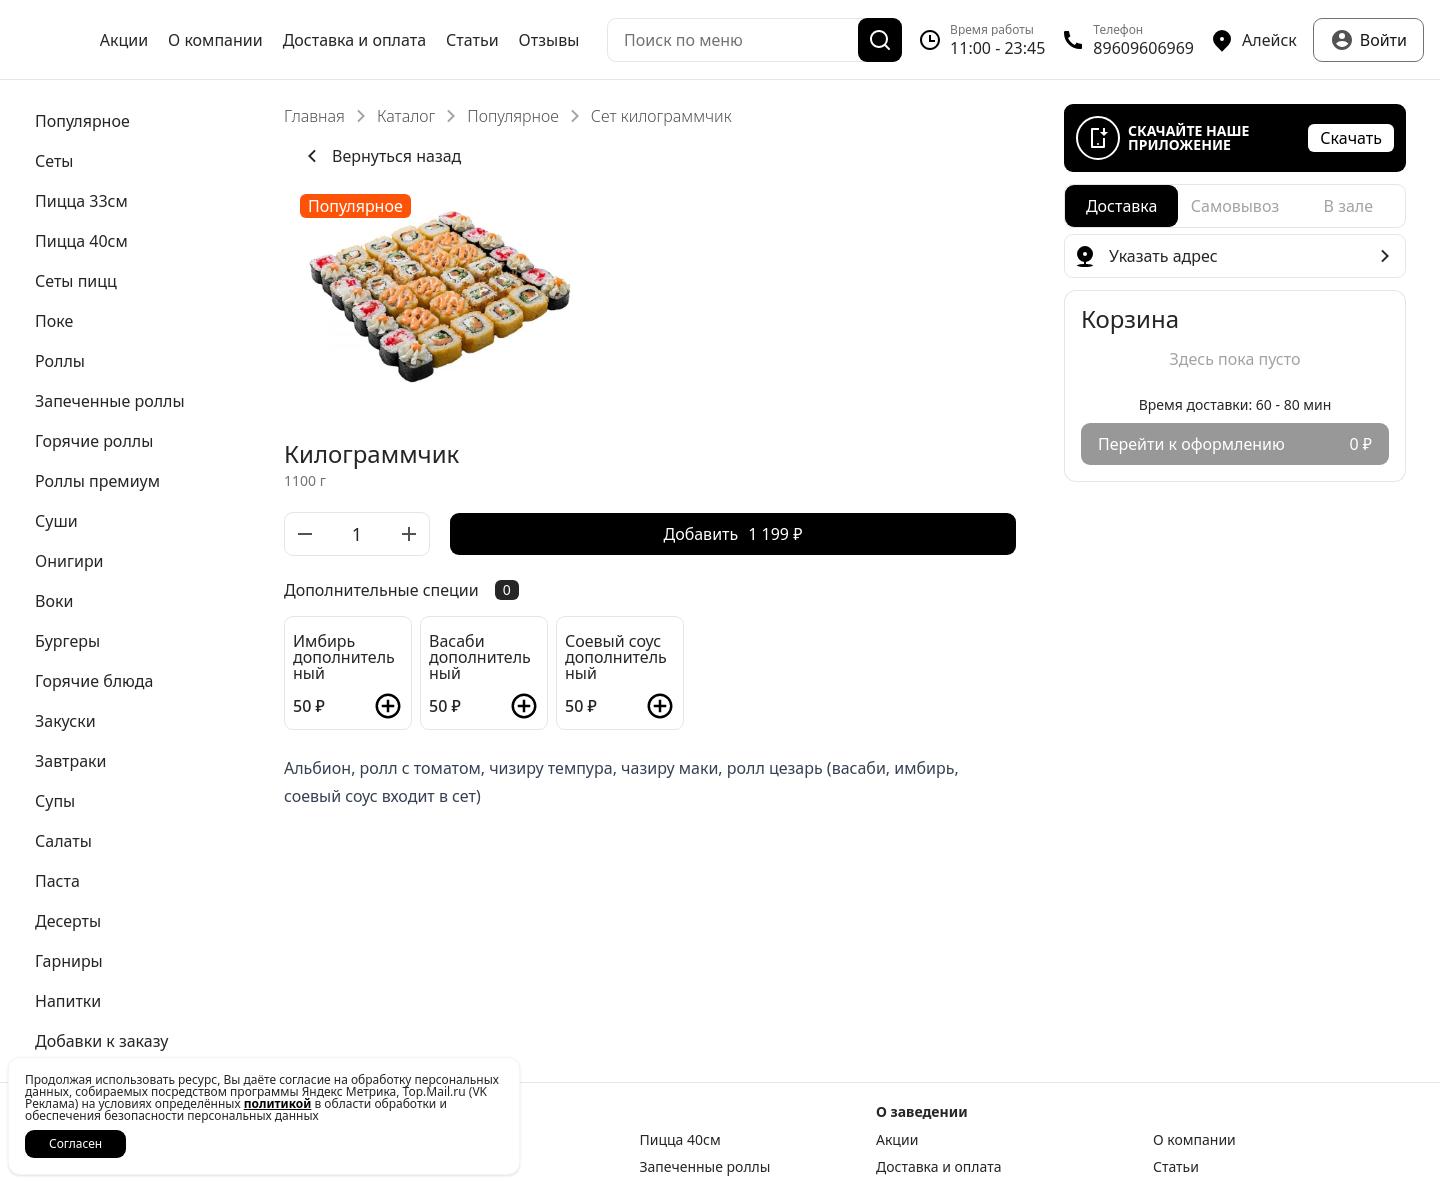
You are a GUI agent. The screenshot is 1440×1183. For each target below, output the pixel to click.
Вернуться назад (380, 156)
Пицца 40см (680, 1140)
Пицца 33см (473, 1140)
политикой (278, 1103)
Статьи (472, 40)
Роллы (455, 1167)
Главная (314, 116)
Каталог (406, 116)
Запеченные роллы (705, 1167)
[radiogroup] (1235, 206)
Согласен (75, 1143)
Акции (124, 40)
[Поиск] (880, 40)
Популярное (513, 116)
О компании (215, 40)
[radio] (1121, 206)
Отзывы (549, 40)
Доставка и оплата (354, 40)
